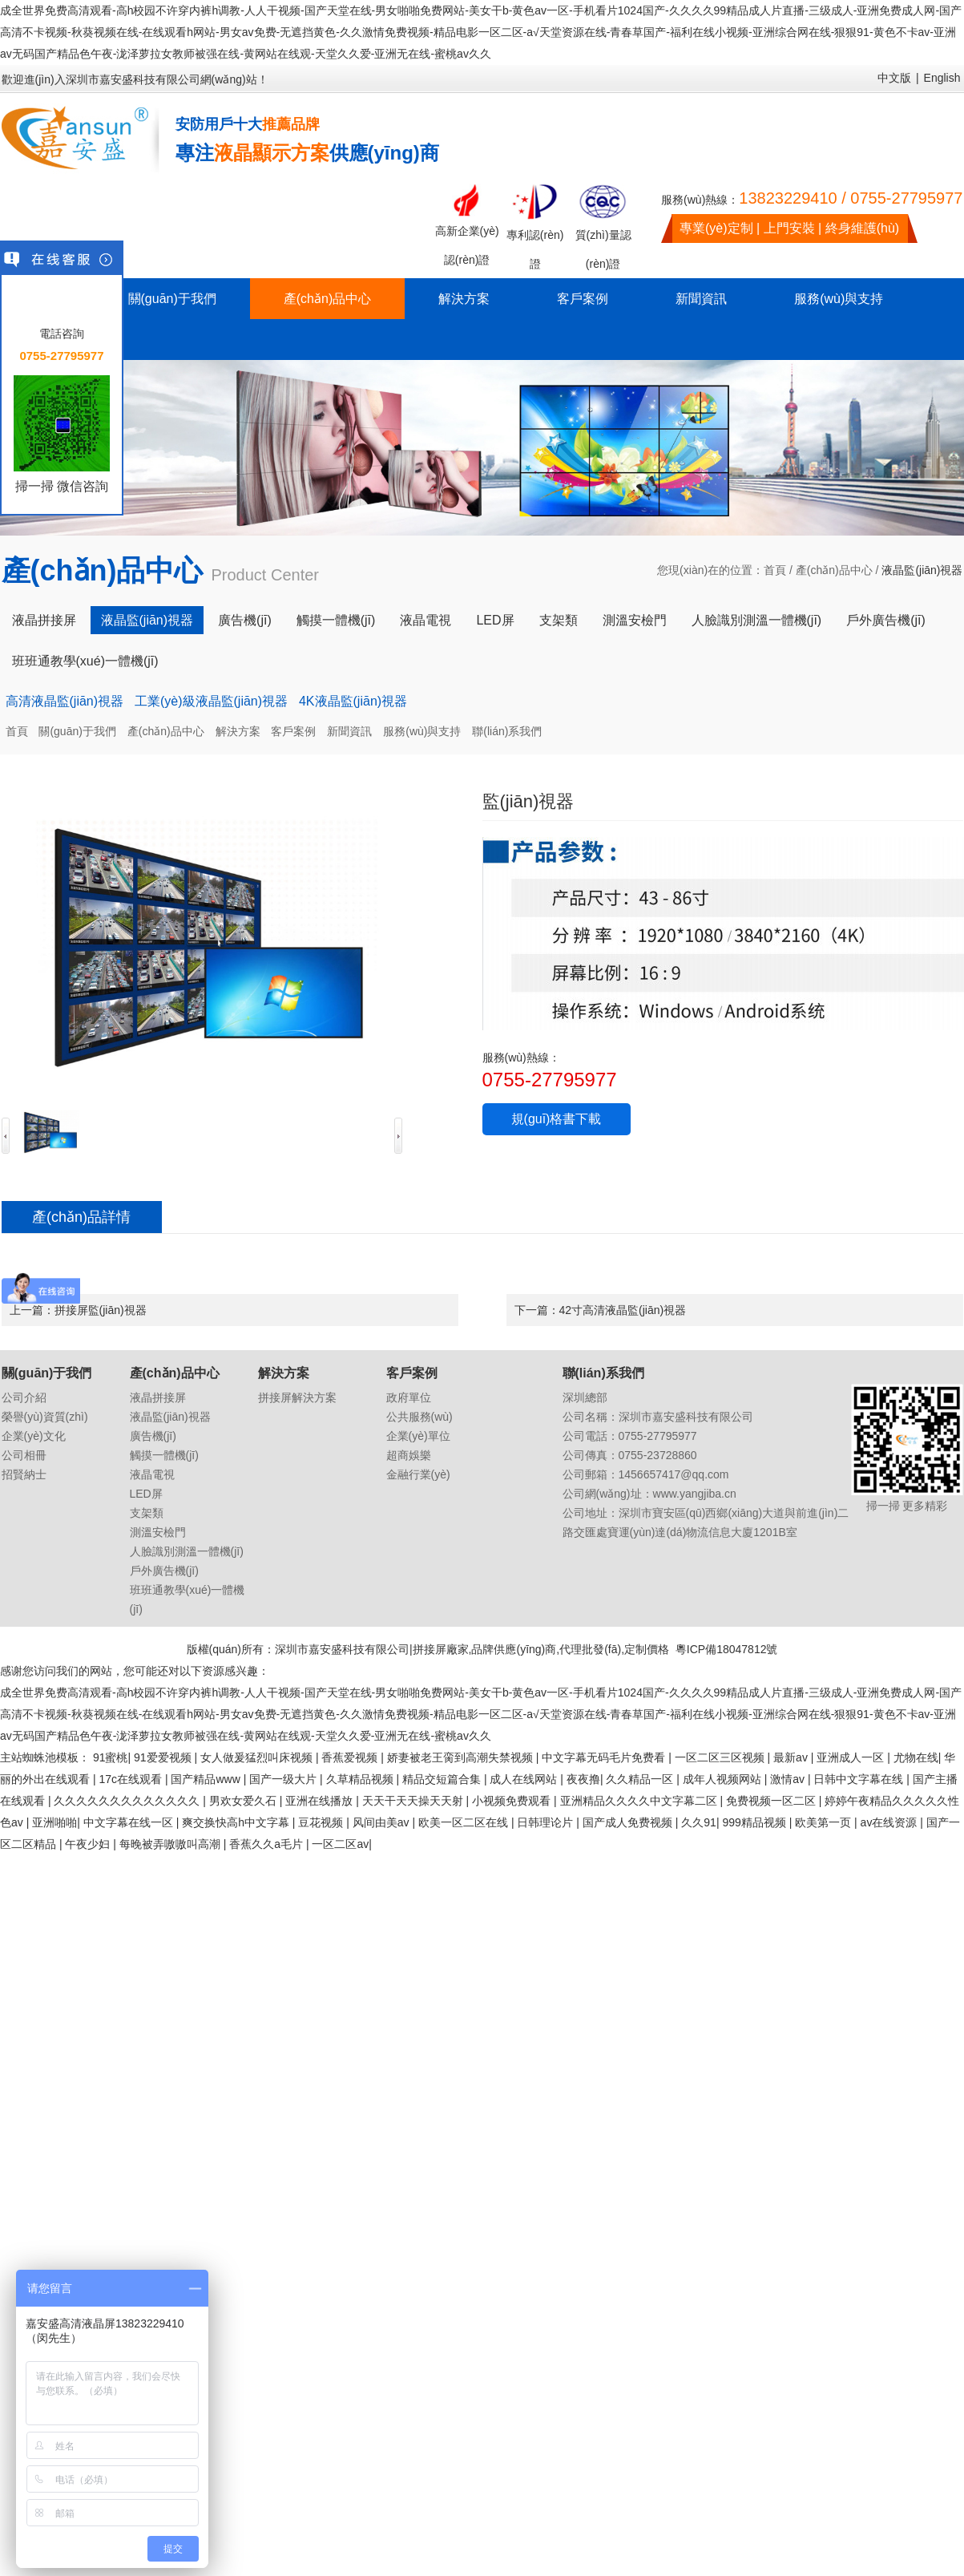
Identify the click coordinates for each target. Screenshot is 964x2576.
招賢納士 (24, 1474)
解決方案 (464, 298)
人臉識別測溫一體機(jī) (757, 620)
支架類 (558, 620)
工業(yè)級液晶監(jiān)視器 (211, 701)
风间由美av (383, 1822)
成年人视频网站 (723, 1779)
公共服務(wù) (419, 1416)
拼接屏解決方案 (297, 1397)
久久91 (698, 1822)
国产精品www (207, 1779)
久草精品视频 (361, 1779)
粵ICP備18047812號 (727, 1649)
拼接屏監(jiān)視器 (100, 1310)
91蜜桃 (110, 1757)
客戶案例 (582, 298)
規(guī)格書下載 (556, 1119)
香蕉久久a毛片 (267, 1844)
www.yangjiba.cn (694, 1493)
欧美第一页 (824, 1822)
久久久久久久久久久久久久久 (128, 1800)
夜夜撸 (583, 1779)
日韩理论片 (546, 1822)
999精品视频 (755, 1822)
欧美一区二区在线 (464, 1822)
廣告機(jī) (245, 620)
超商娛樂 (408, 1455)
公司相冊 (24, 1455)
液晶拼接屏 (44, 620)
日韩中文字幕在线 (859, 1779)
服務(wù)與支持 (838, 298)
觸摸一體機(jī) (336, 620)
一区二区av (340, 1844)
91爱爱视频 (164, 1757)
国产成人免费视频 (629, 1822)
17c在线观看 (131, 1779)
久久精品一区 (641, 1779)
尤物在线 (915, 1757)
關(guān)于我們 (172, 298)
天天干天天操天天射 (414, 1800)
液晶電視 (425, 620)
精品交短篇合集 (443, 1779)
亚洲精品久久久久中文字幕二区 (640, 1800)
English (942, 77)
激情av (789, 1779)
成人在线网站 (525, 1779)
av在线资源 (891, 1822)
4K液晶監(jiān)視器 (353, 701)
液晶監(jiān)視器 (147, 620)
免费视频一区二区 (772, 1800)
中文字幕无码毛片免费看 (605, 1757)
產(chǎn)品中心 (327, 298)
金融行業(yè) (418, 1474)
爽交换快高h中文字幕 (237, 1822)
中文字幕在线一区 (129, 1822)
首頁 (775, 570)
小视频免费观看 (513, 1800)
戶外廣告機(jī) (886, 620)
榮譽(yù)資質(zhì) (45, 1416)
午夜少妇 (89, 1844)
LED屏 (495, 620)
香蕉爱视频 (351, 1757)
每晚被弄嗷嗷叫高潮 (171, 1844)
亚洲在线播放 (320, 1800)
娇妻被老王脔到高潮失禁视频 (461, 1757)
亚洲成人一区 (852, 1757)
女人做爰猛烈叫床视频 (258, 1757)
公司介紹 (24, 1397)
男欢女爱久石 (244, 1800)
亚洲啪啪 (54, 1822)
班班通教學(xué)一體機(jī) (85, 661)
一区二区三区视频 (721, 1757)
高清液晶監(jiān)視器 (65, 701)
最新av (792, 1757)
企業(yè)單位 (418, 1436)
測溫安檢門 (635, 620)
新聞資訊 (701, 298)
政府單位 (408, 1397)
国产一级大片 (284, 1779)
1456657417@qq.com (674, 1474)
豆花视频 (322, 1822)
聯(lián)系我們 (507, 731)
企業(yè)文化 (34, 1436)
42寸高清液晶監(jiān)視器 (623, 1310)
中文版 (894, 77)
